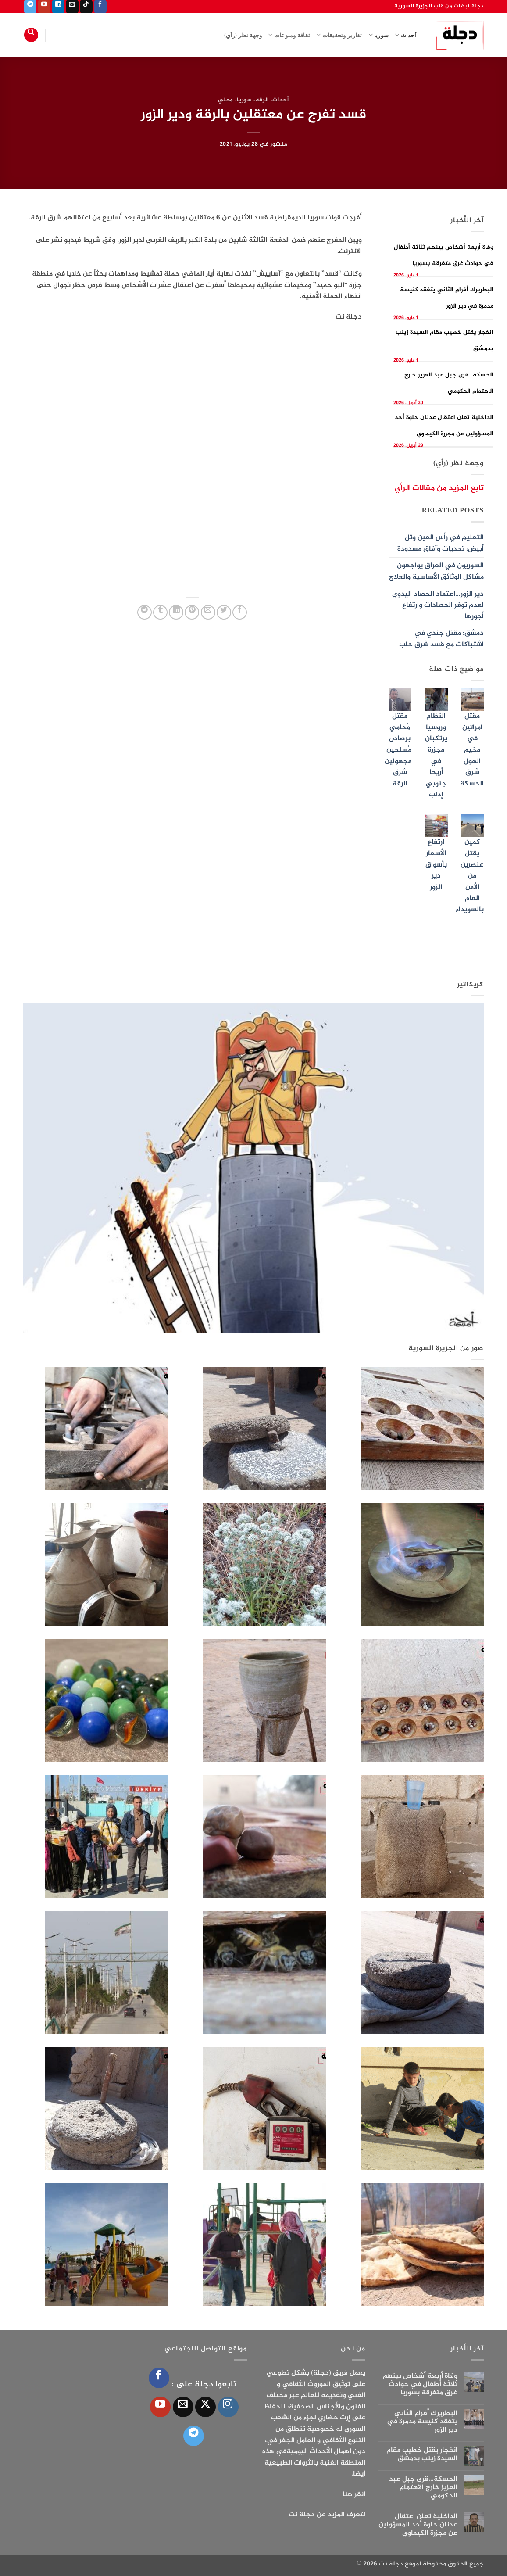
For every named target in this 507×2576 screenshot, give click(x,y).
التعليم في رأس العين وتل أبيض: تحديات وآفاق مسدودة (440, 543)
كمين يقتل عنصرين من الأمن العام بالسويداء (470, 876)
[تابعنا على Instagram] (228, 2407)
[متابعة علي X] (205, 2407)
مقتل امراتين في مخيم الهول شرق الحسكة (472, 750)
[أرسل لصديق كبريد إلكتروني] (208, 612)
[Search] (31, 35)
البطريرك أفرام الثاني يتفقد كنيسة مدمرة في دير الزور (422, 2422)
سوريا (378, 35)
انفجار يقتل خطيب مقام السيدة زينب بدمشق (421, 2454)
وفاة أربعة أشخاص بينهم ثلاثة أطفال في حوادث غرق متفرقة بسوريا (420, 2384)
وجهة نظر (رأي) (243, 35)
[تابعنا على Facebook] (100, 6)
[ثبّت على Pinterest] (192, 612)
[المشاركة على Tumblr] (160, 612)
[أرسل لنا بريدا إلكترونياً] (72, 6)
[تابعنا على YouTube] (44, 6)
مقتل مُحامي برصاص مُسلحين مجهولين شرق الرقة (398, 750)
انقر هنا (354, 2495)
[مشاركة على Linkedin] (176, 612)
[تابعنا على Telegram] (30, 6)
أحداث (406, 35)
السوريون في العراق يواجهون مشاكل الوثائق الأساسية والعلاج (436, 571)
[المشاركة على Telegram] (144, 612)
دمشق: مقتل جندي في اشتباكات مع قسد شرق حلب (441, 639)
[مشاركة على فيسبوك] (239, 612)
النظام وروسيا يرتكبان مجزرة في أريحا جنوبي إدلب (436, 755)
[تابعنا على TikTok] (86, 6)
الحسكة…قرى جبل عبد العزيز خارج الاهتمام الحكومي (423, 2488)
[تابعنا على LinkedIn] (58, 6)
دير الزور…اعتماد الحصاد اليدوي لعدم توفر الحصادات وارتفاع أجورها (438, 605)
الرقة (262, 100)
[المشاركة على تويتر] (224, 612)
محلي (225, 100)
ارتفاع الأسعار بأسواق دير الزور (436, 864)
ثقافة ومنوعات (289, 35)
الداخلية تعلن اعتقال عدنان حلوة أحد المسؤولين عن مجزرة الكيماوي (417, 2525)
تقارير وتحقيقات (339, 35)
